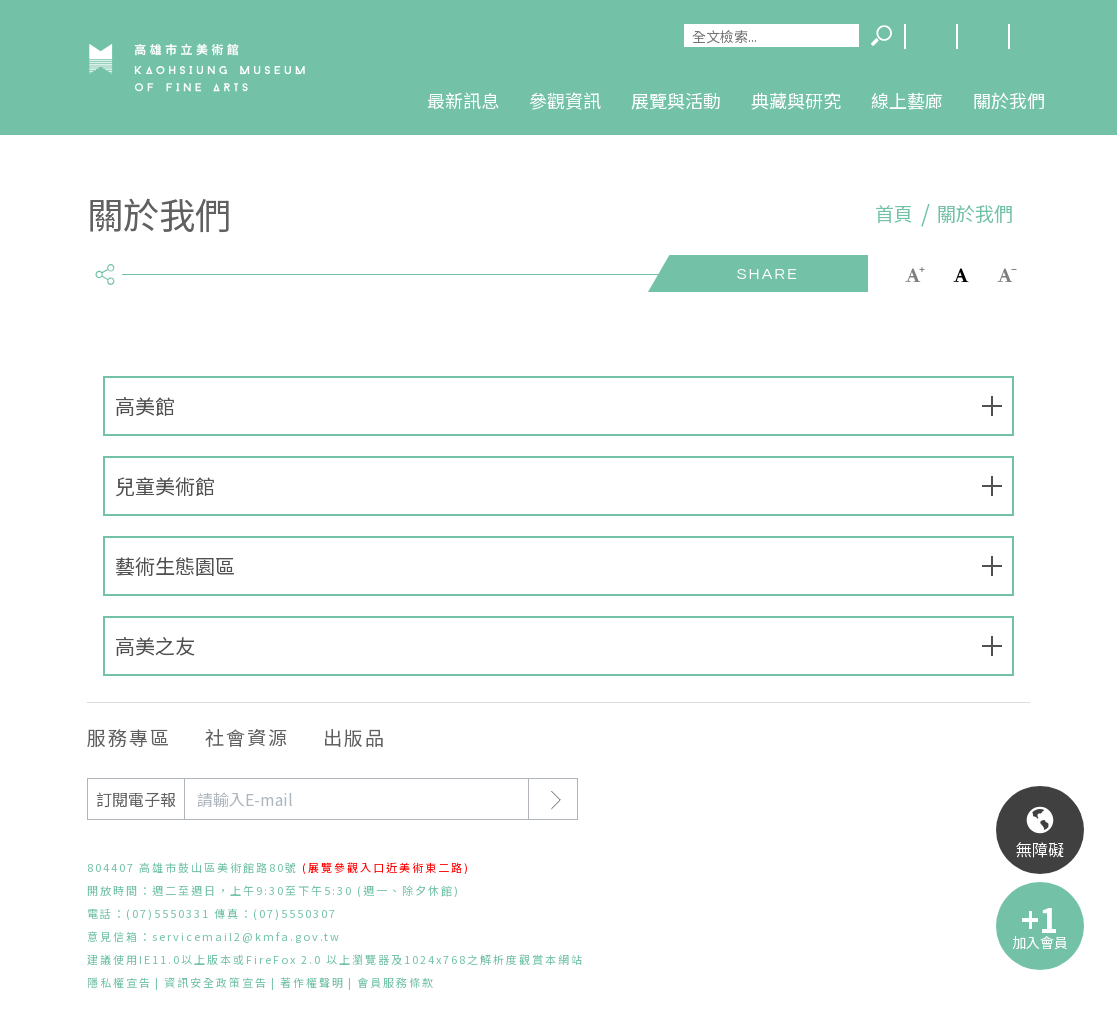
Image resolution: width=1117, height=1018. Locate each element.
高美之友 (155, 645)
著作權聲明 (312, 982)
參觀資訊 (565, 100)
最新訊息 (463, 100)
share (104, 266)
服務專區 (129, 736)
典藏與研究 (796, 100)
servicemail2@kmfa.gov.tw (246, 936)
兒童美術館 (165, 485)
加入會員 (1040, 942)
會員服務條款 (396, 982)
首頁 (894, 213)
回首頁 (1034, 36)
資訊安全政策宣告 (216, 982)
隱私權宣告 (119, 982)
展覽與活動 (676, 100)
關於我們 (1009, 100)
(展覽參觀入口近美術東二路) (386, 867)
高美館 (145, 405)
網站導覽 (982, 36)
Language (930, 36)
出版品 (354, 736)
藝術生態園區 (175, 565)
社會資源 (247, 736)
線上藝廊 (907, 100)
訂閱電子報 (136, 799)
